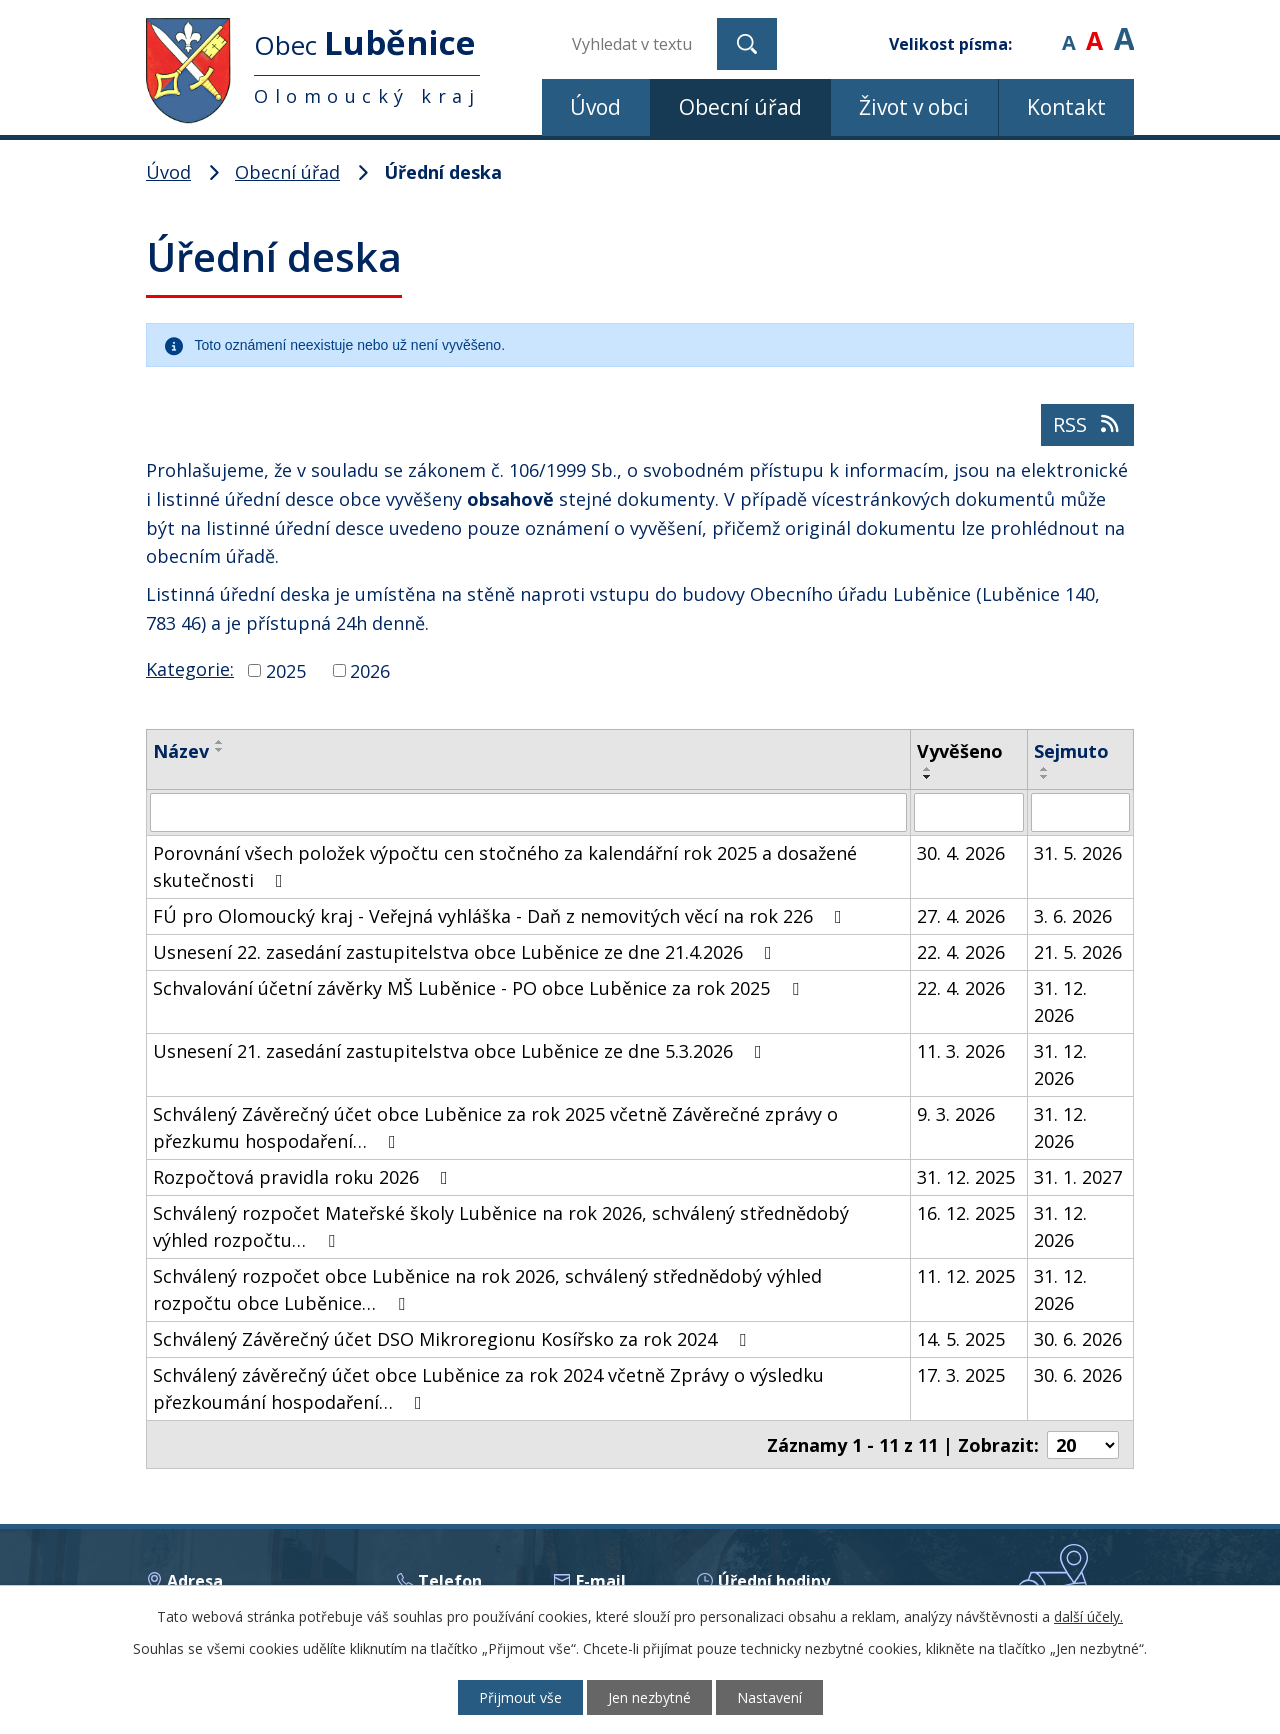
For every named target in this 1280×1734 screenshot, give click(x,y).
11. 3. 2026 (961, 1050)
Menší (1068, 29)
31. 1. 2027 (1078, 1176)
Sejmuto (1071, 751)
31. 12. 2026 (1060, 1000)
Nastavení (769, 1697)
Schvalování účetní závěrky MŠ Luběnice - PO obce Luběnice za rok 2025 (480, 987)
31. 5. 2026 (1078, 852)
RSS (1087, 424)
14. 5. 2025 (961, 1338)
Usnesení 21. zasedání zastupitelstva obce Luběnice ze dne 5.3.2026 (461, 1050)
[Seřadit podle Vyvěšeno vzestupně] (928, 769)
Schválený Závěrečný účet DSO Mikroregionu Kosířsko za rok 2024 (453, 1338)
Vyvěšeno (960, 751)
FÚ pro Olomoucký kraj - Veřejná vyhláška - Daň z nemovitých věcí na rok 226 (501, 915)
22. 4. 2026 (961, 951)
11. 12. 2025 (966, 1275)
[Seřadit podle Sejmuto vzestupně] (1045, 769)
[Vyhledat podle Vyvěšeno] (969, 812)
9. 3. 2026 (956, 1113)
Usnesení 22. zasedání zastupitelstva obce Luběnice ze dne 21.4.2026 (466, 951)
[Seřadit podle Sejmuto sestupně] (1045, 777)
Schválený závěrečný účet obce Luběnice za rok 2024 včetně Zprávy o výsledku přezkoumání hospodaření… (488, 1387)
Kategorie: (190, 669)
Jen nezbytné (649, 1697)
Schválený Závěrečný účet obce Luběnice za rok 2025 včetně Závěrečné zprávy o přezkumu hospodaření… (495, 1126)
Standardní (1094, 29)
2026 (370, 670)
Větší (1124, 29)
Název (181, 751)
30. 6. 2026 (1078, 1338)
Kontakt (1066, 107)
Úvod (595, 107)
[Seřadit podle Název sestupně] (220, 750)
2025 (286, 670)
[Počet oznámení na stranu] (1083, 1443)
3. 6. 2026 (1073, 915)
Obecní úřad (740, 107)
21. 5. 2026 (1078, 951)
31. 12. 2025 (966, 1176)
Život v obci (914, 107)
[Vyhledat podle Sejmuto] (1080, 812)
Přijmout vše (520, 1697)
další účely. (1088, 1616)
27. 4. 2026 (961, 915)
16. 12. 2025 (966, 1212)
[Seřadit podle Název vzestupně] (220, 742)
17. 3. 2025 (961, 1374)
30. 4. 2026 (961, 852)
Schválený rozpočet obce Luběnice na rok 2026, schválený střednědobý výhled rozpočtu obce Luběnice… (487, 1288)
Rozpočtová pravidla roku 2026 (304, 1176)
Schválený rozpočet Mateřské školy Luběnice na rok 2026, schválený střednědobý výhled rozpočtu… (501, 1225)
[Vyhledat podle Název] (528, 812)
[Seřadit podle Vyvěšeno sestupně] (928, 777)
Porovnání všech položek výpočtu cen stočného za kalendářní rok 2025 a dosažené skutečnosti (505, 865)
